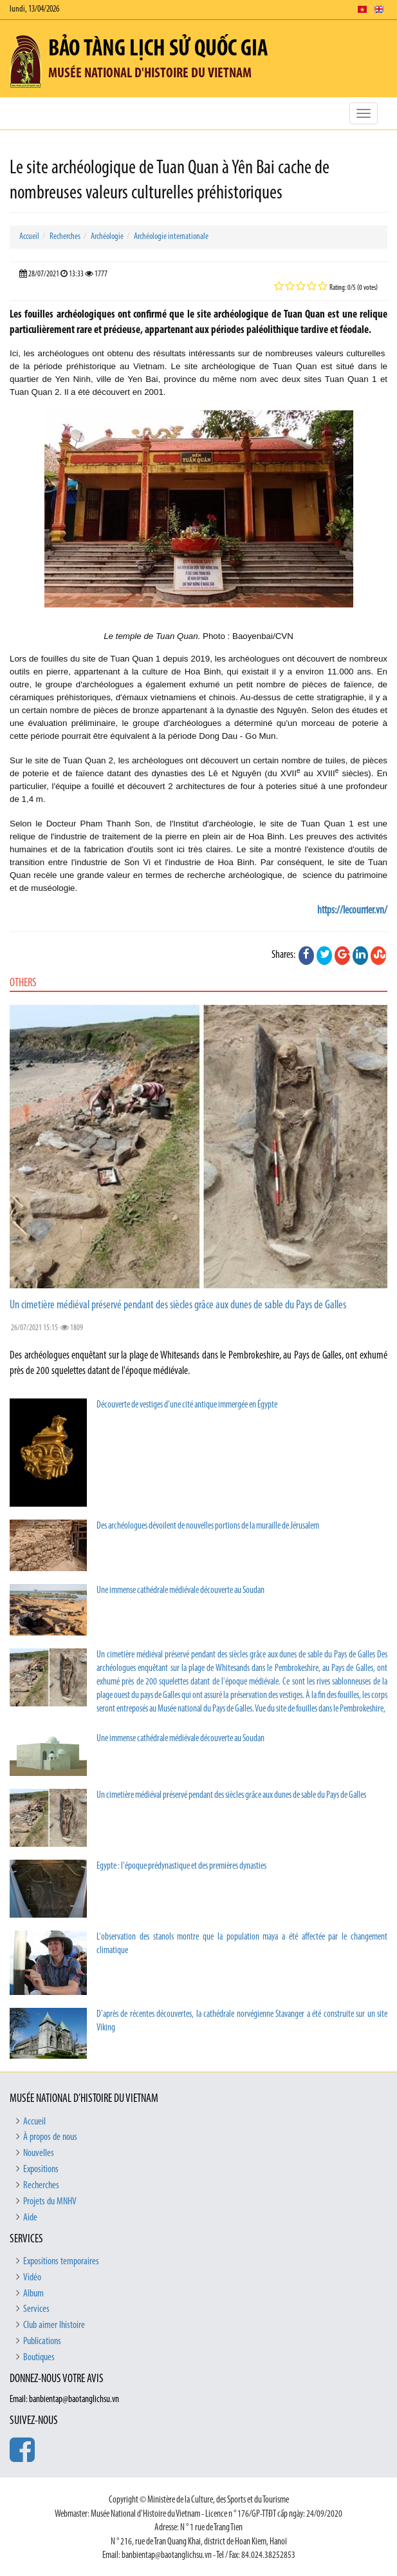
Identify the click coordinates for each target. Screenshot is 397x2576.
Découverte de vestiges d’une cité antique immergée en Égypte (187, 1405)
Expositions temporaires (61, 2261)
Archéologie (107, 237)
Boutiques (39, 2357)
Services (36, 2309)
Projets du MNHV (50, 2202)
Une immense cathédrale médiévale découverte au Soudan (180, 1591)
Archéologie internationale (171, 237)
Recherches (65, 237)
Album (33, 2294)
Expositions (41, 2169)
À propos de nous (50, 2137)
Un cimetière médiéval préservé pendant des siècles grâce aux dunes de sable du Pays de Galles (178, 1305)
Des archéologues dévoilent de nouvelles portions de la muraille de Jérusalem (208, 1526)
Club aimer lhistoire (54, 2325)
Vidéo (32, 2278)
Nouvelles (38, 2153)
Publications (42, 2341)
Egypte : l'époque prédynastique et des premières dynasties (181, 1866)
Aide (30, 2218)
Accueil (29, 237)
